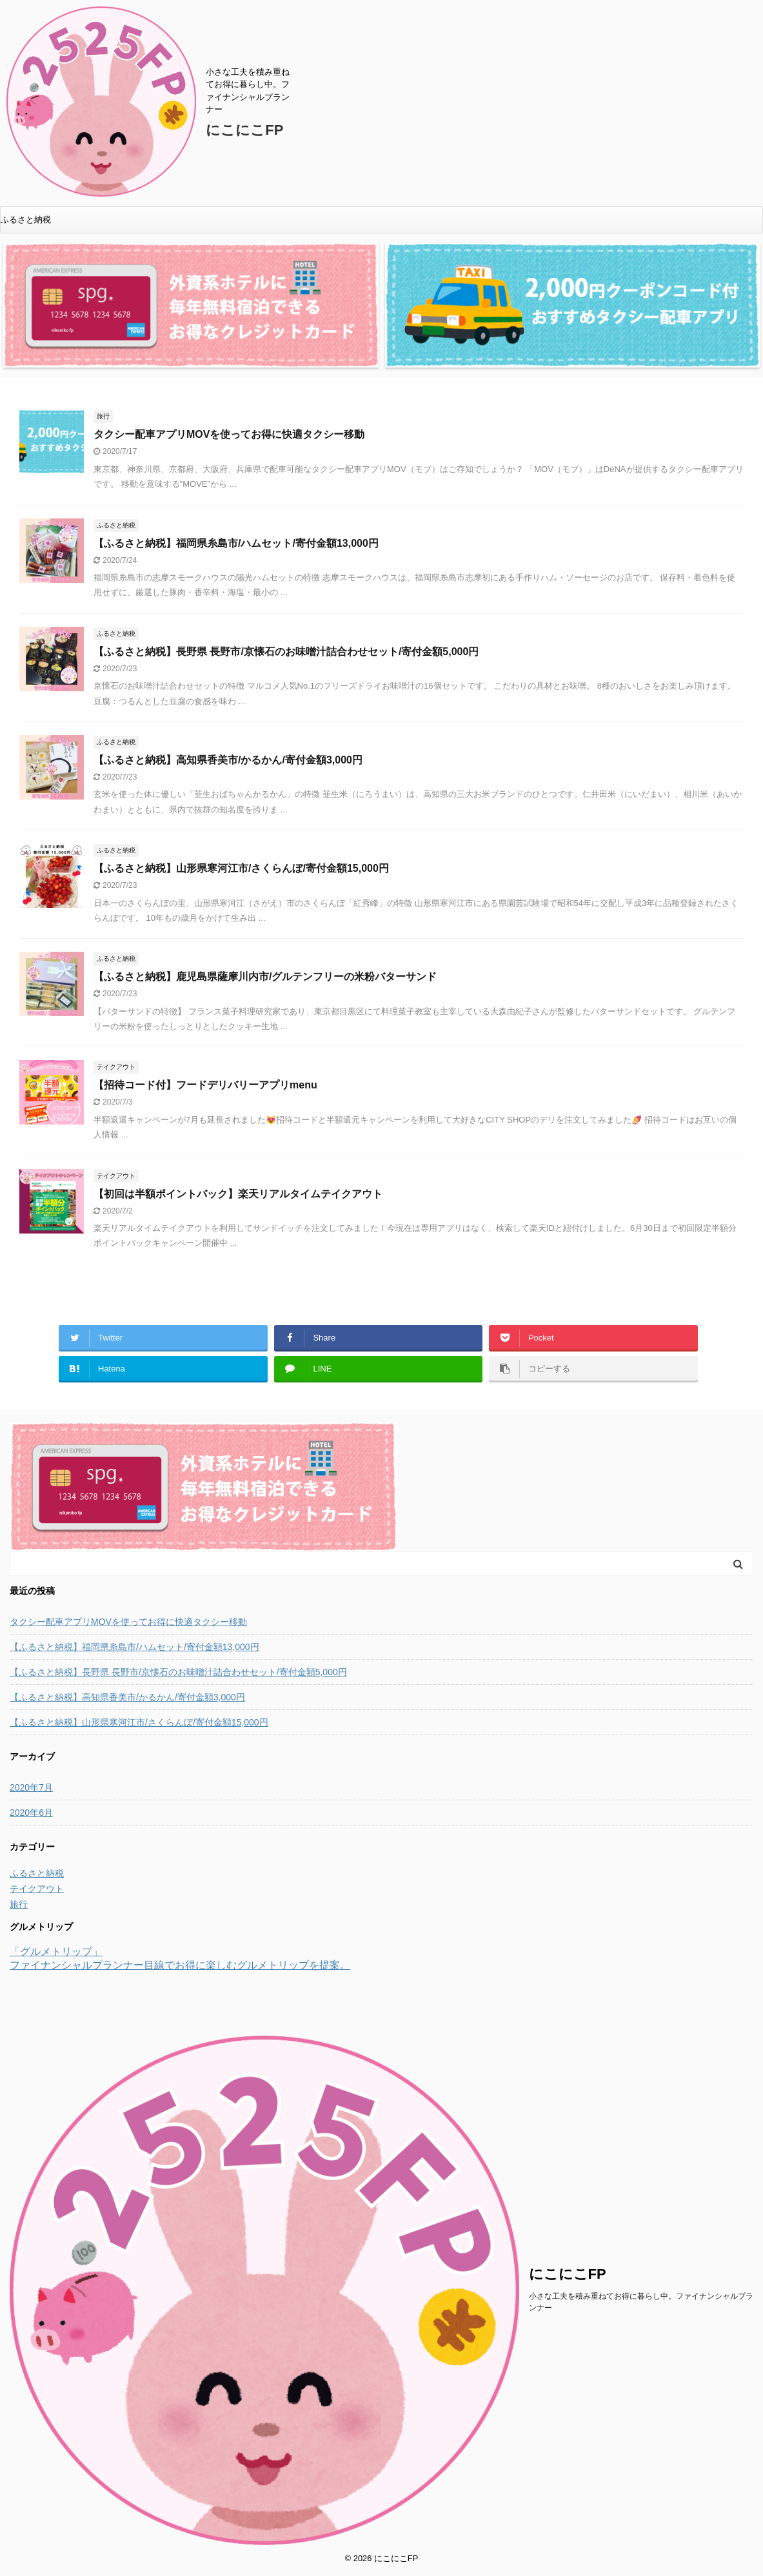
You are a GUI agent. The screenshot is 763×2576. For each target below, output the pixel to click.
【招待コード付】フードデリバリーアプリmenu (205, 1084)
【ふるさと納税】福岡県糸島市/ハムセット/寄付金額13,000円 (236, 543)
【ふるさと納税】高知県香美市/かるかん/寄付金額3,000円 (228, 759)
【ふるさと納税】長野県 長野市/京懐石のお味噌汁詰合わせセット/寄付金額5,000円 (286, 651)
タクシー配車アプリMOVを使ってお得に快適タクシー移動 (229, 434)
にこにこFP (244, 130)
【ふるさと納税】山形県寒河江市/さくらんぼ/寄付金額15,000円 (241, 868)
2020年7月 (31, 1787)
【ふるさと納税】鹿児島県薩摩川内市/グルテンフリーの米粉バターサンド (265, 976)
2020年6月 (31, 1812)
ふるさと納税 (26, 219)
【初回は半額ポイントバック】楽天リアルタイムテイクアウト (238, 1193)
